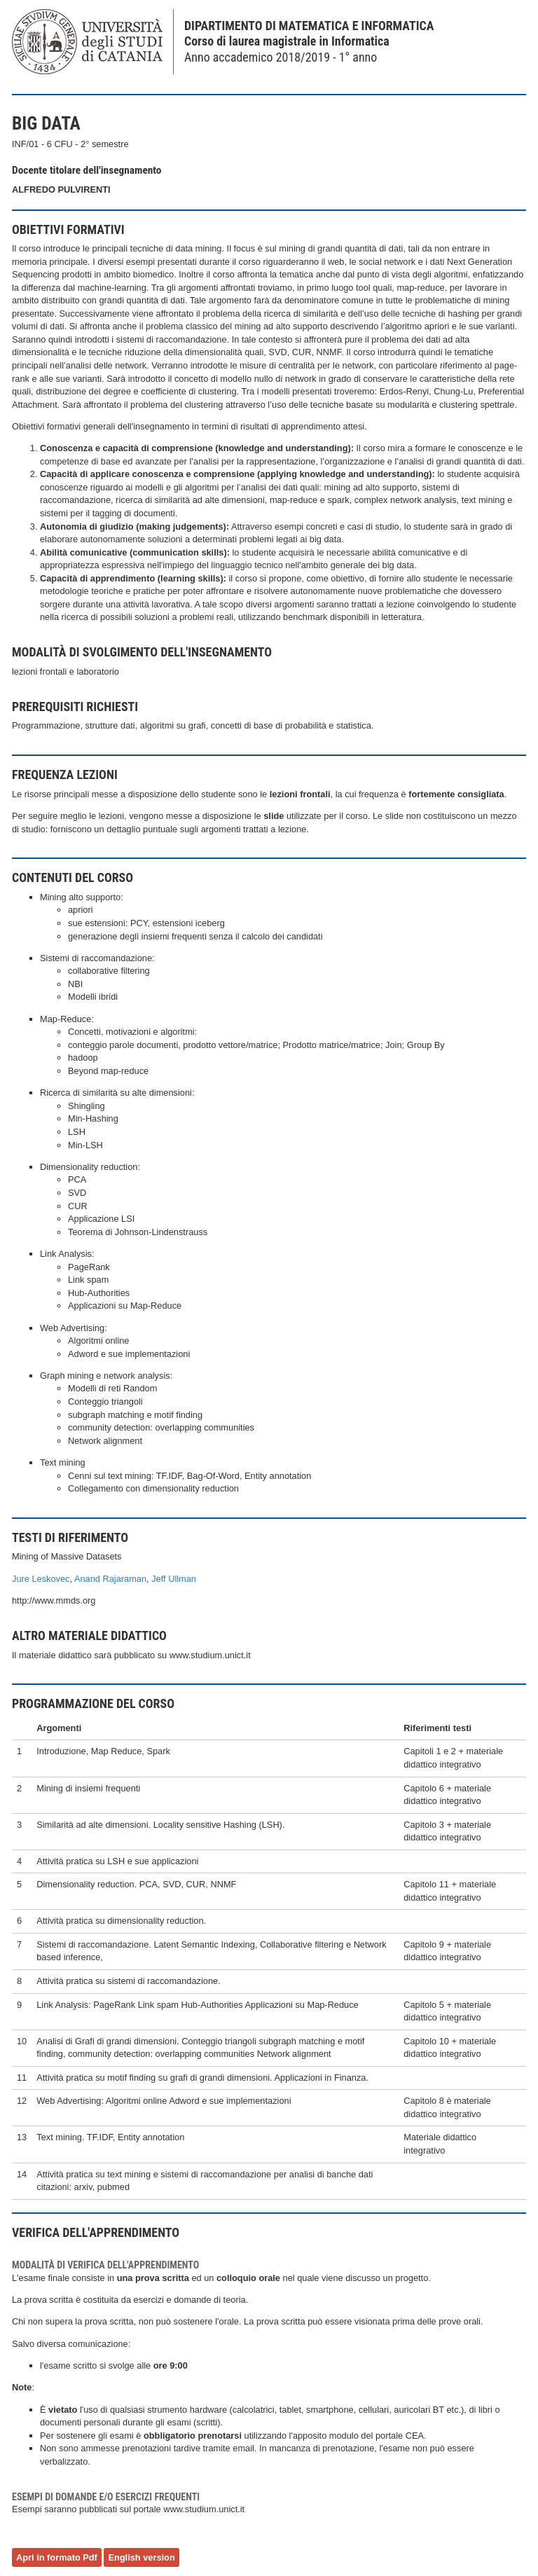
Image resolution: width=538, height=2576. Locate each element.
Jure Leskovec (41, 1578)
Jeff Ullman (173, 1578)
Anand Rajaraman (110, 1578)
